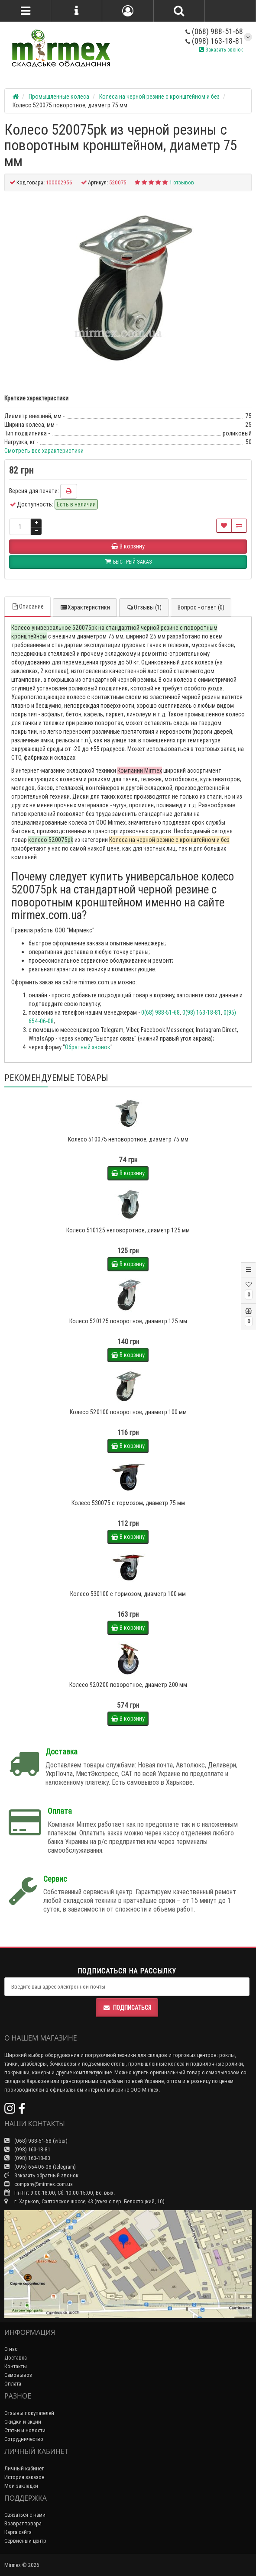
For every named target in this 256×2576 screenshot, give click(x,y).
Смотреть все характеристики (44, 451)
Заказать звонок (221, 49)
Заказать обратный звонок (41, 2175)
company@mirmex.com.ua (38, 2184)
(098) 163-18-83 (27, 2158)
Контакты (15, 2366)
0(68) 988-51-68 (160, 1012)
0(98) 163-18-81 (201, 1012)
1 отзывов (181, 182)
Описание (27, 606)
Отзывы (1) (144, 607)
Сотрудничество (23, 2439)
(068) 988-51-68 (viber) (36, 2140)
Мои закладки (21, 2485)
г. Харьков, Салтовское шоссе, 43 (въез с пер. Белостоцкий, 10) (84, 2201)
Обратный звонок (87, 1047)
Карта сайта (18, 2532)
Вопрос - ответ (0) (201, 607)
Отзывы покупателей (29, 2413)
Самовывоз (18, 2375)
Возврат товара (23, 2523)
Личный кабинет (24, 2468)
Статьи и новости (24, 2430)
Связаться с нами (24, 2514)
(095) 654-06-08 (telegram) (40, 2166)
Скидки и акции (22, 2421)
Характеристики (85, 607)
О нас (10, 2349)
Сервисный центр (25, 2540)
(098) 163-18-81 (214, 41)
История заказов (24, 2477)
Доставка (15, 2357)
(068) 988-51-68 (214, 31)
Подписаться (127, 2008)
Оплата (12, 2383)
